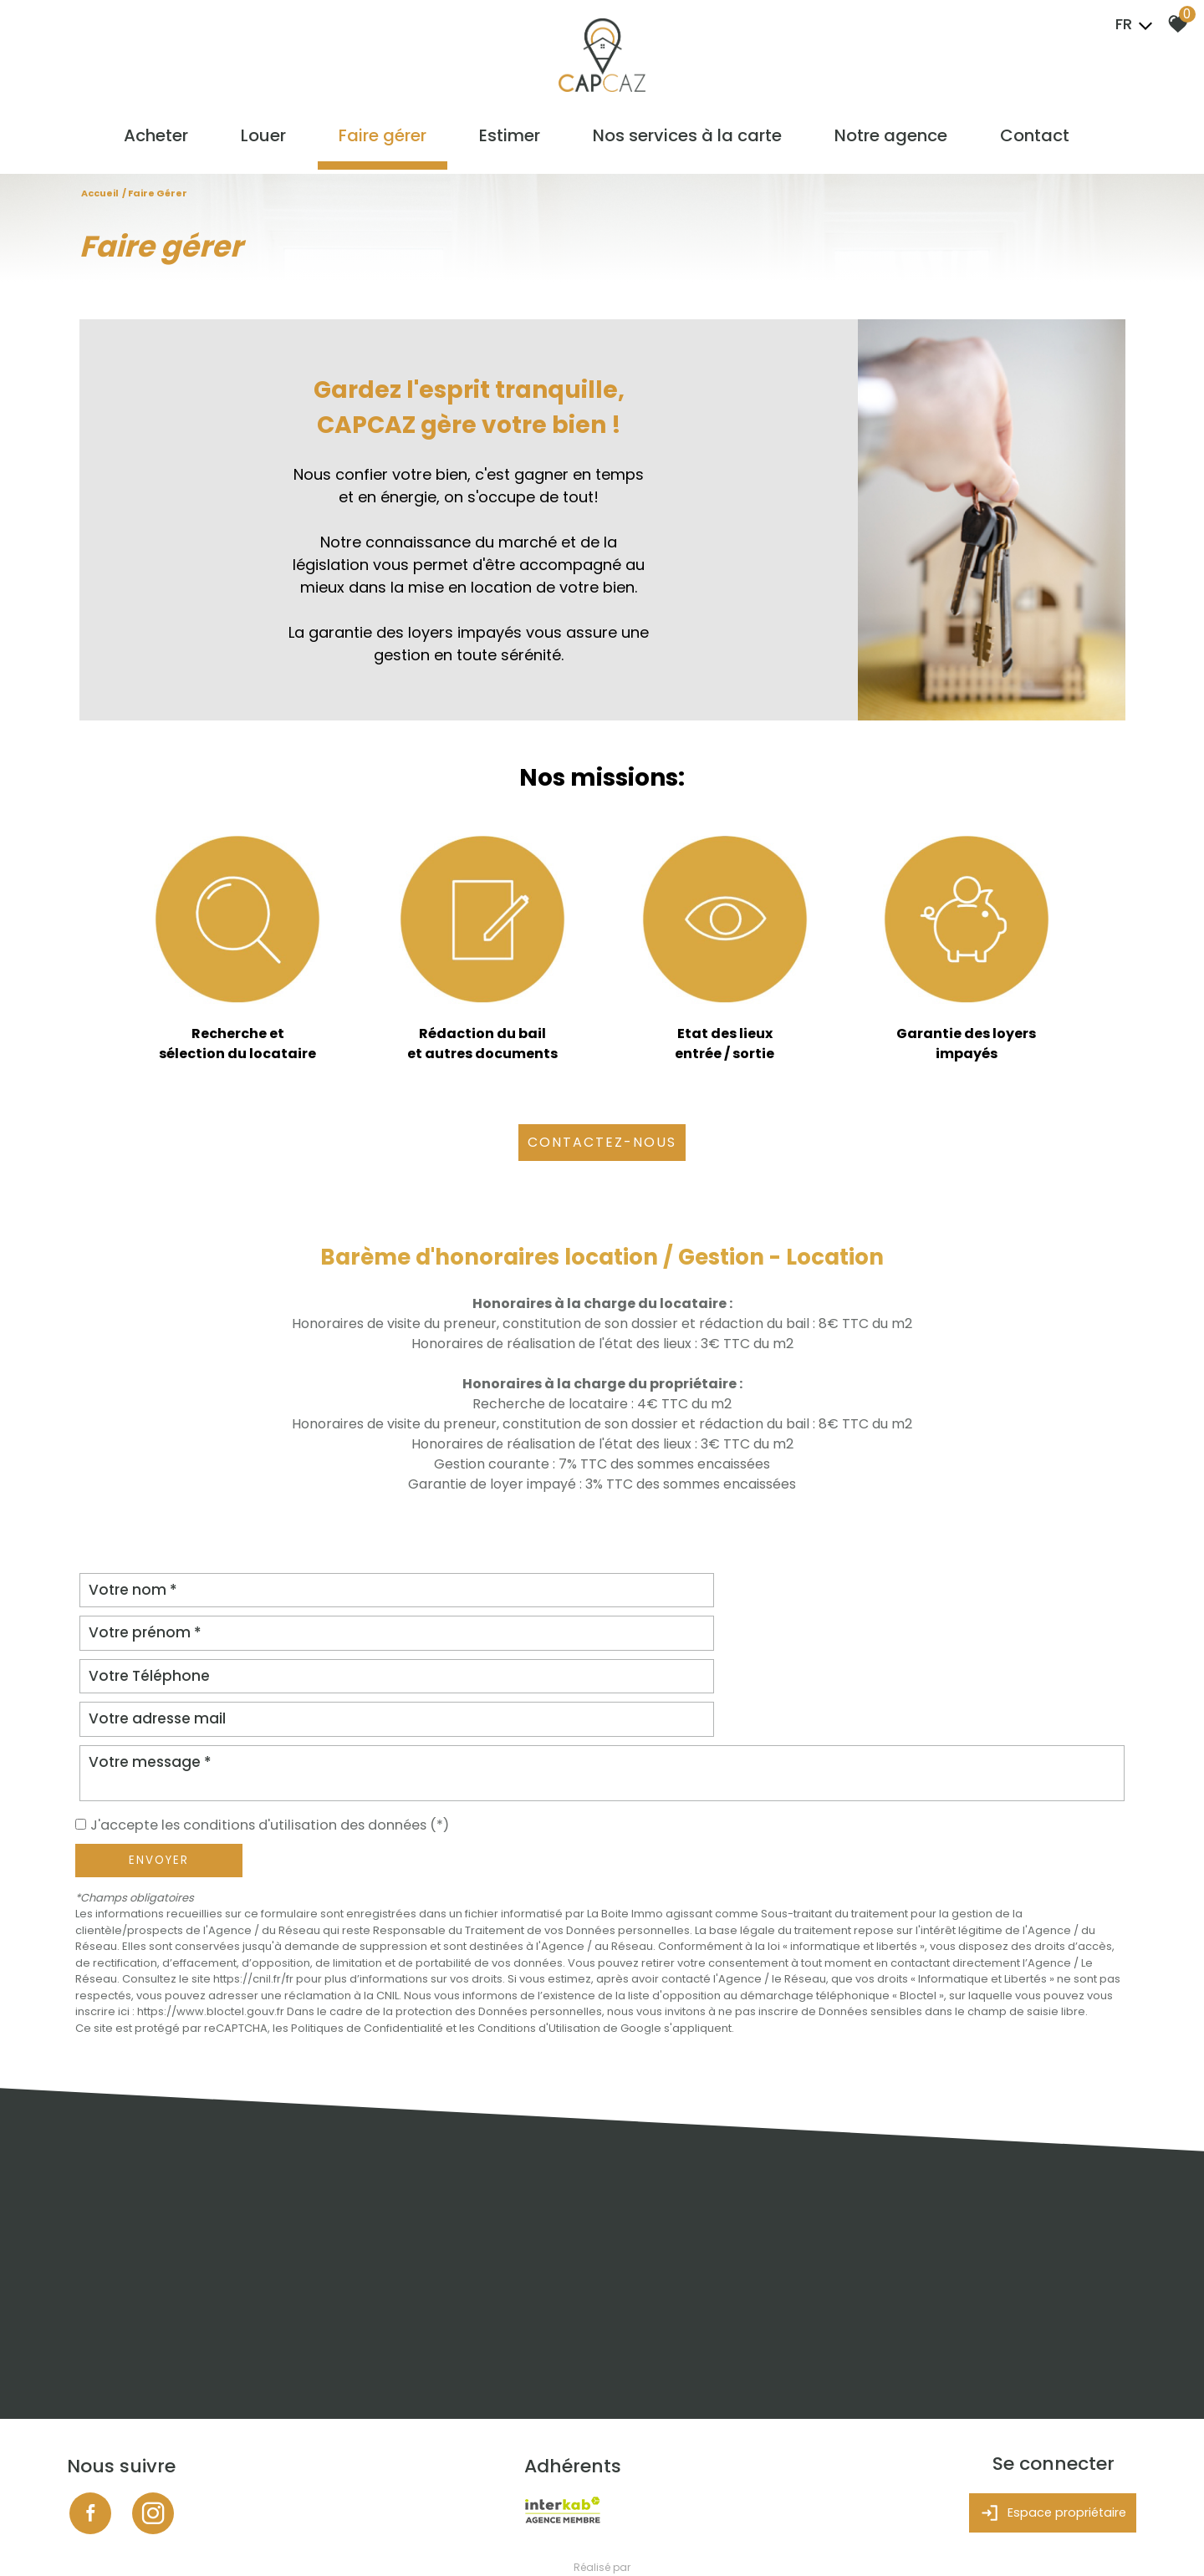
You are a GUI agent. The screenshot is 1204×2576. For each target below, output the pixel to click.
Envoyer (159, 1775)
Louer (270, 140)
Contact (1029, 140)
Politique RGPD (413, 2539)
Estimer (511, 140)
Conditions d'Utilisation (538, 1943)
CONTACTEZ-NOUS (602, 1143)
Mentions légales (178, 2539)
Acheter (165, 140)
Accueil (100, 194)
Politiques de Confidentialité (367, 1943)
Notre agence (887, 140)
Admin (355, 2539)
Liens (320, 2539)
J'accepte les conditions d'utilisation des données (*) (286, 1739)
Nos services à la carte (686, 140)
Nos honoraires (264, 2539)
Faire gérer (387, 140)
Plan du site (100, 2539)
